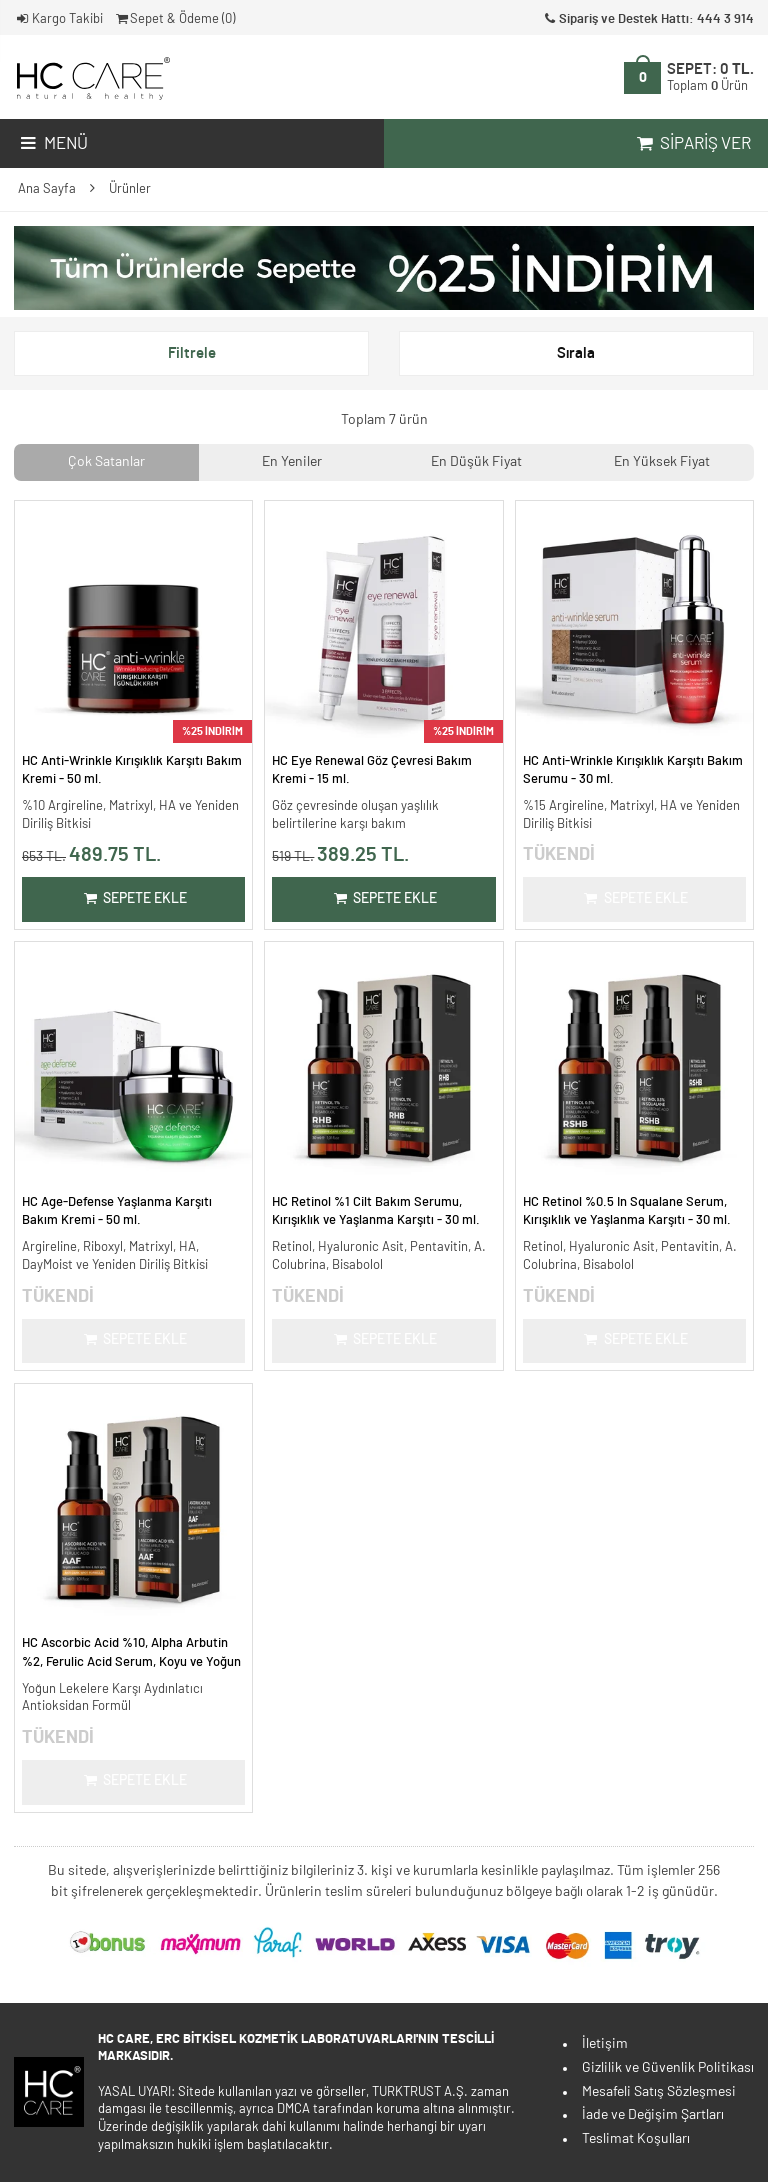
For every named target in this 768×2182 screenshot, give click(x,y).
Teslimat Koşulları (636, 2139)
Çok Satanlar (106, 462)
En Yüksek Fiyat (662, 462)
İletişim (605, 2044)
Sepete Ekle (133, 899)
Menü (52, 144)
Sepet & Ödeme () (174, 19)
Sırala (576, 353)
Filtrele (192, 353)
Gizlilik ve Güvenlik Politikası (668, 2068)
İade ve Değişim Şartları (653, 2115)
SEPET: (710, 77)
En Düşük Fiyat (476, 462)
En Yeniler (292, 462)
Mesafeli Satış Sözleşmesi (659, 2092)
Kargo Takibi (58, 19)
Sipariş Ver (692, 144)
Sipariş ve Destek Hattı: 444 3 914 (647, 19)
